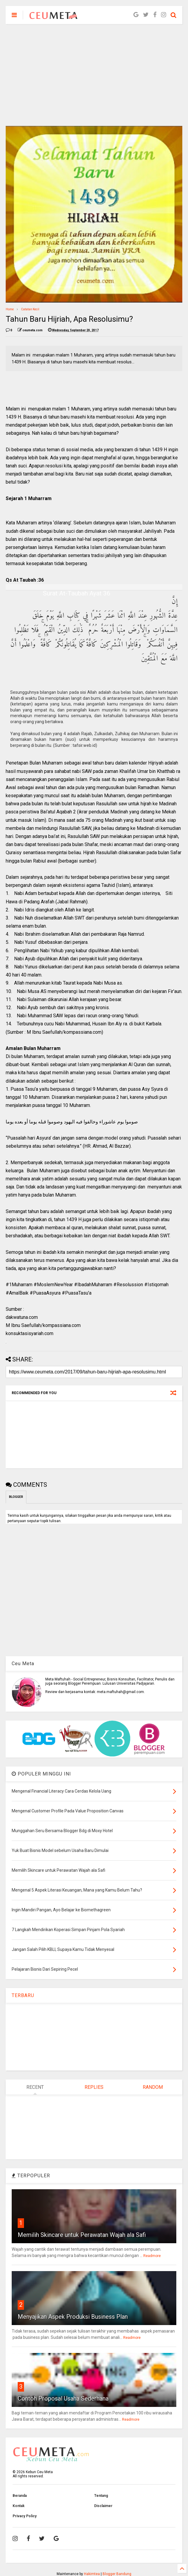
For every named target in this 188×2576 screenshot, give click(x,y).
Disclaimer (103, 2506)
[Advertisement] (94, 75)
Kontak (19, 2506)
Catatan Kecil (30, 309)
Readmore (152, 2256)
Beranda (20, 2496)
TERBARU (23, 1995)
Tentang (101, 2496)
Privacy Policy (25, 2516)
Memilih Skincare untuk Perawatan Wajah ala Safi (82, 2234)
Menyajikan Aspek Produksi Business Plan (73, 2316)
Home (10, 309)
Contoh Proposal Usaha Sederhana (63, 2398)
